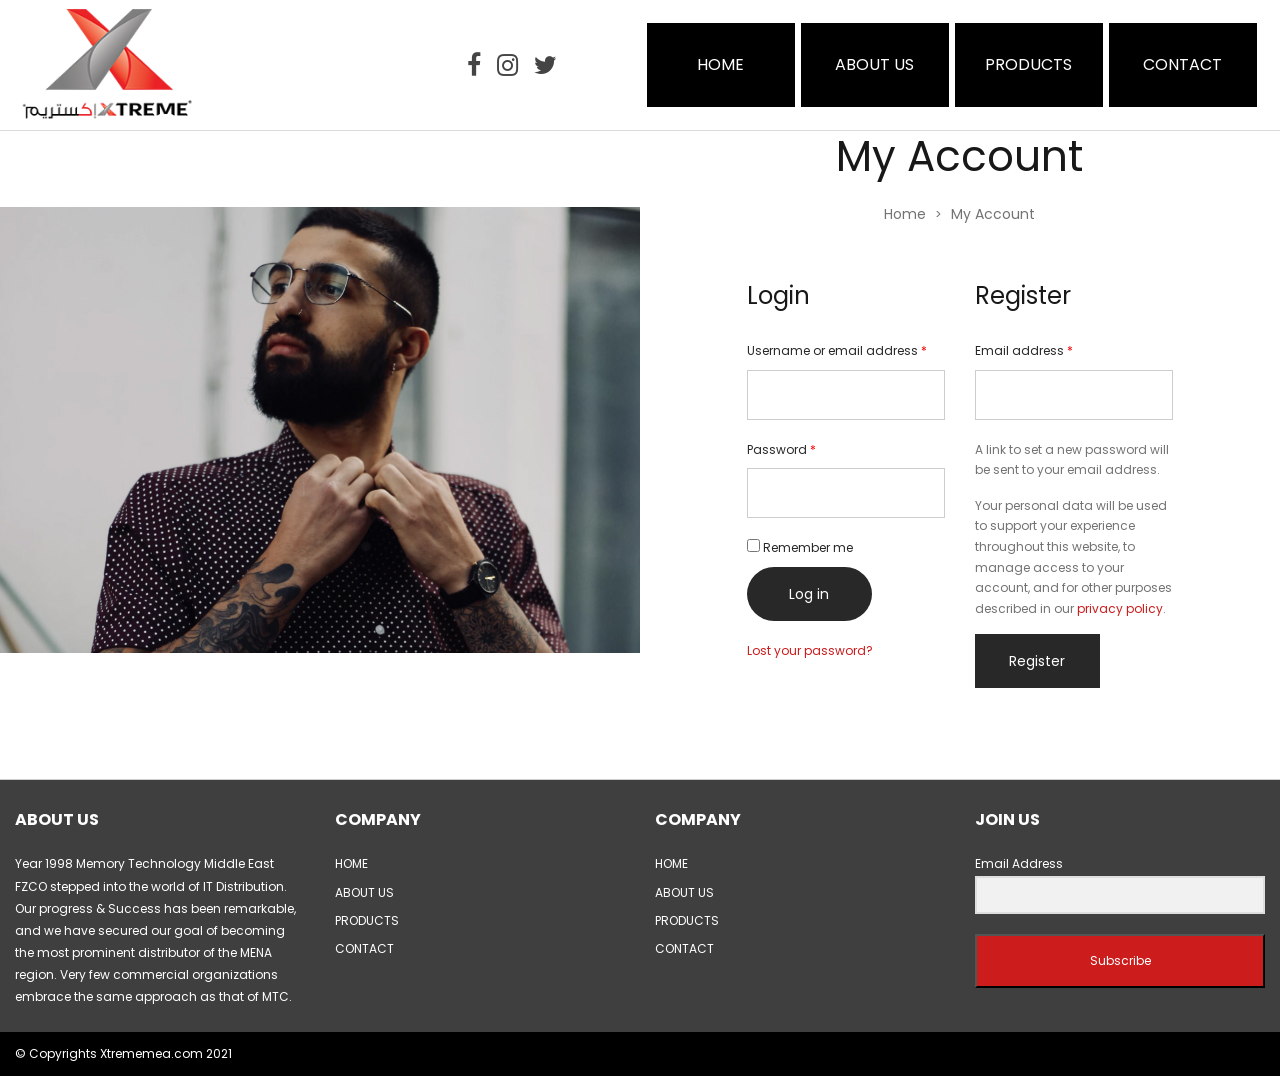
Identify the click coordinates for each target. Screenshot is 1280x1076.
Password (781, 449)
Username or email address (837, 350)
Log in (809, 594)
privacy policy (1120, 608)
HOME (720, 64)
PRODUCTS (1028, 64)
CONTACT (1182, 64)
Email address (1024, 350)
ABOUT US (874, 64)
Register (1037, 661)
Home (905, 214)
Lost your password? (810, 650)
